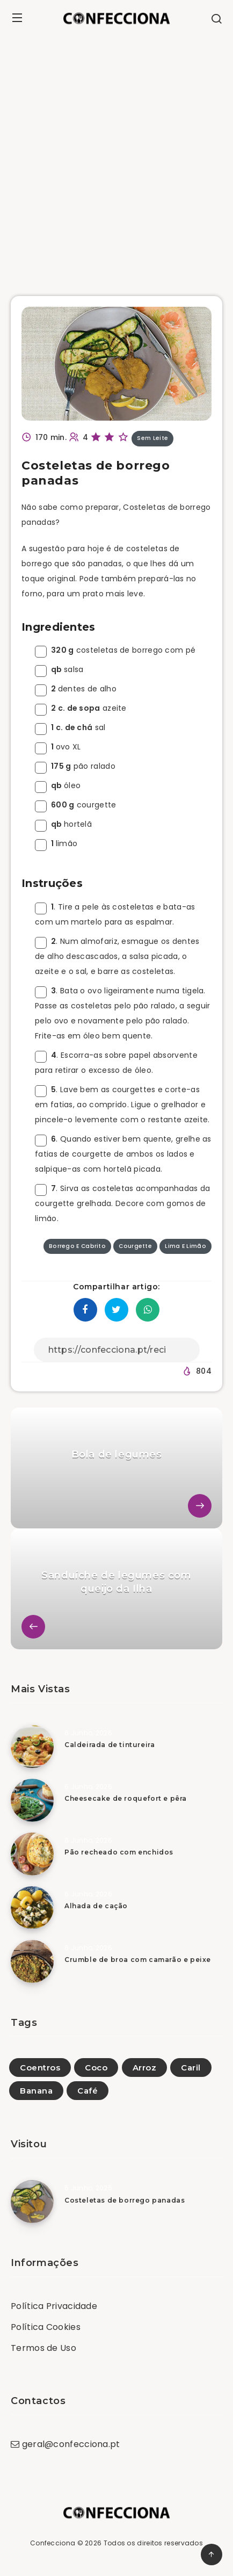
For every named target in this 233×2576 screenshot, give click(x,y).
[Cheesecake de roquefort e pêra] (32, 1800)
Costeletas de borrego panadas (124, 2200)
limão (56, 843)
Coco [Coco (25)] (96, 2067)
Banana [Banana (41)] (36, 2091)
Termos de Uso (43, 2348)
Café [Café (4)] (87, 2091)
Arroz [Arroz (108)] (145, 2067)
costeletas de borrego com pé (115, 650)
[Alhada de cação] (32, 1907)
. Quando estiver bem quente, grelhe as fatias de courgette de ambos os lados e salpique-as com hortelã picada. (123, 1154)
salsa (59, 669)
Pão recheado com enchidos (118, 1852)
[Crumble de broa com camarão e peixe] (32, 1961)
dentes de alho (75, 688)
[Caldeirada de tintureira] (32, 1746)
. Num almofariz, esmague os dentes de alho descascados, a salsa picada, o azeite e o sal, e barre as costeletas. (117, 956)
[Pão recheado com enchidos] (32, 1853)
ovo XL (58, 746)
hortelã (63, 824)
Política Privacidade (54, 2306)
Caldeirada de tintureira (109, 1745)
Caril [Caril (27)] (191, 2067)
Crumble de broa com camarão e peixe (137, 1960)
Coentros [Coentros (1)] (40, 2067)
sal (70, 727)
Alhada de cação (96, 1906)
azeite (81, 708)
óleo (58, 785)
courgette (75, 804)
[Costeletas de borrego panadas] (32, 2201)
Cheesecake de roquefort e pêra (125, 1798)
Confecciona (52, 2543)
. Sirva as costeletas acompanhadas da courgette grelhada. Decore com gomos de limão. (122, 1203)
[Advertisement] (116, 158)
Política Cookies (46, 2327)
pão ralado (75, 766)
